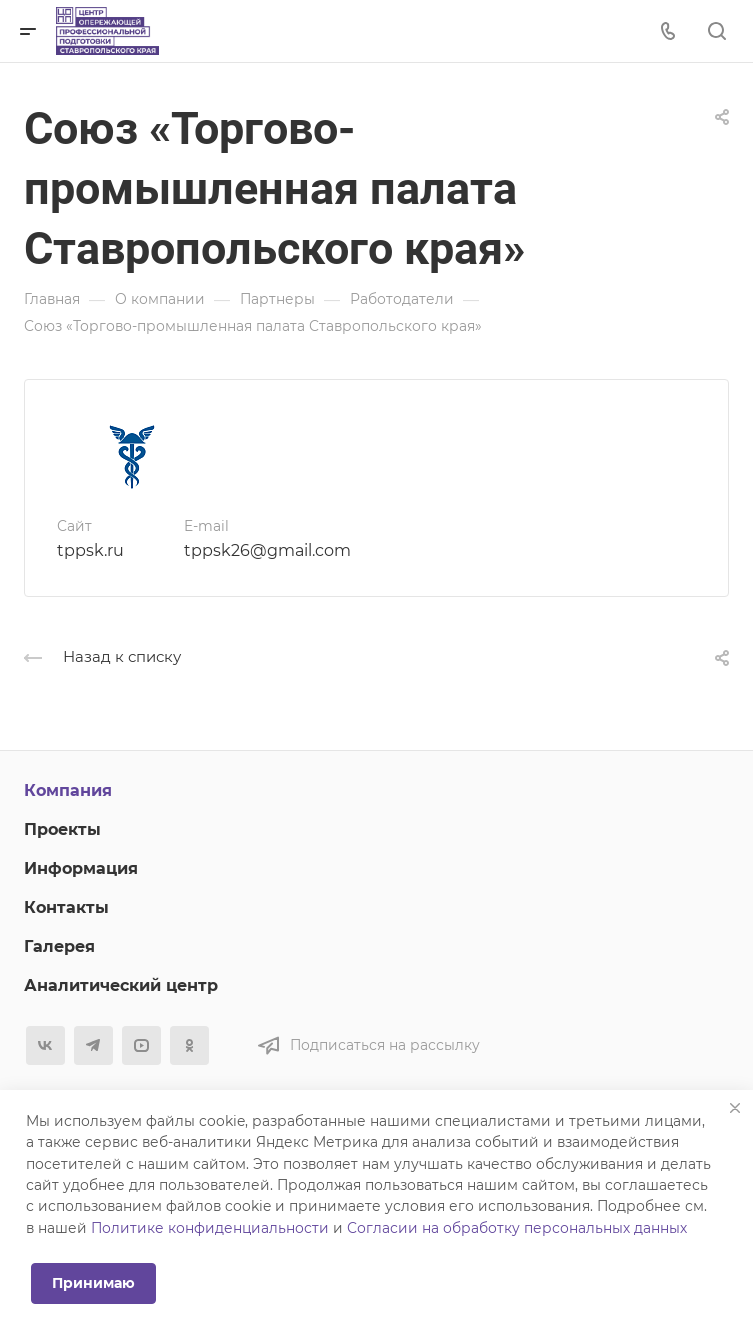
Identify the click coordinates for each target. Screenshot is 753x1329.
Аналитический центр (121, 985)
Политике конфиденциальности (210, 1228)
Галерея (59, 946)
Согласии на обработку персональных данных (517, 1228)
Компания (68, 790)
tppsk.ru (90, 550)
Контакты (66, 907)
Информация (81, 868)
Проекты (62, 829)
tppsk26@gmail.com (267, 550)
